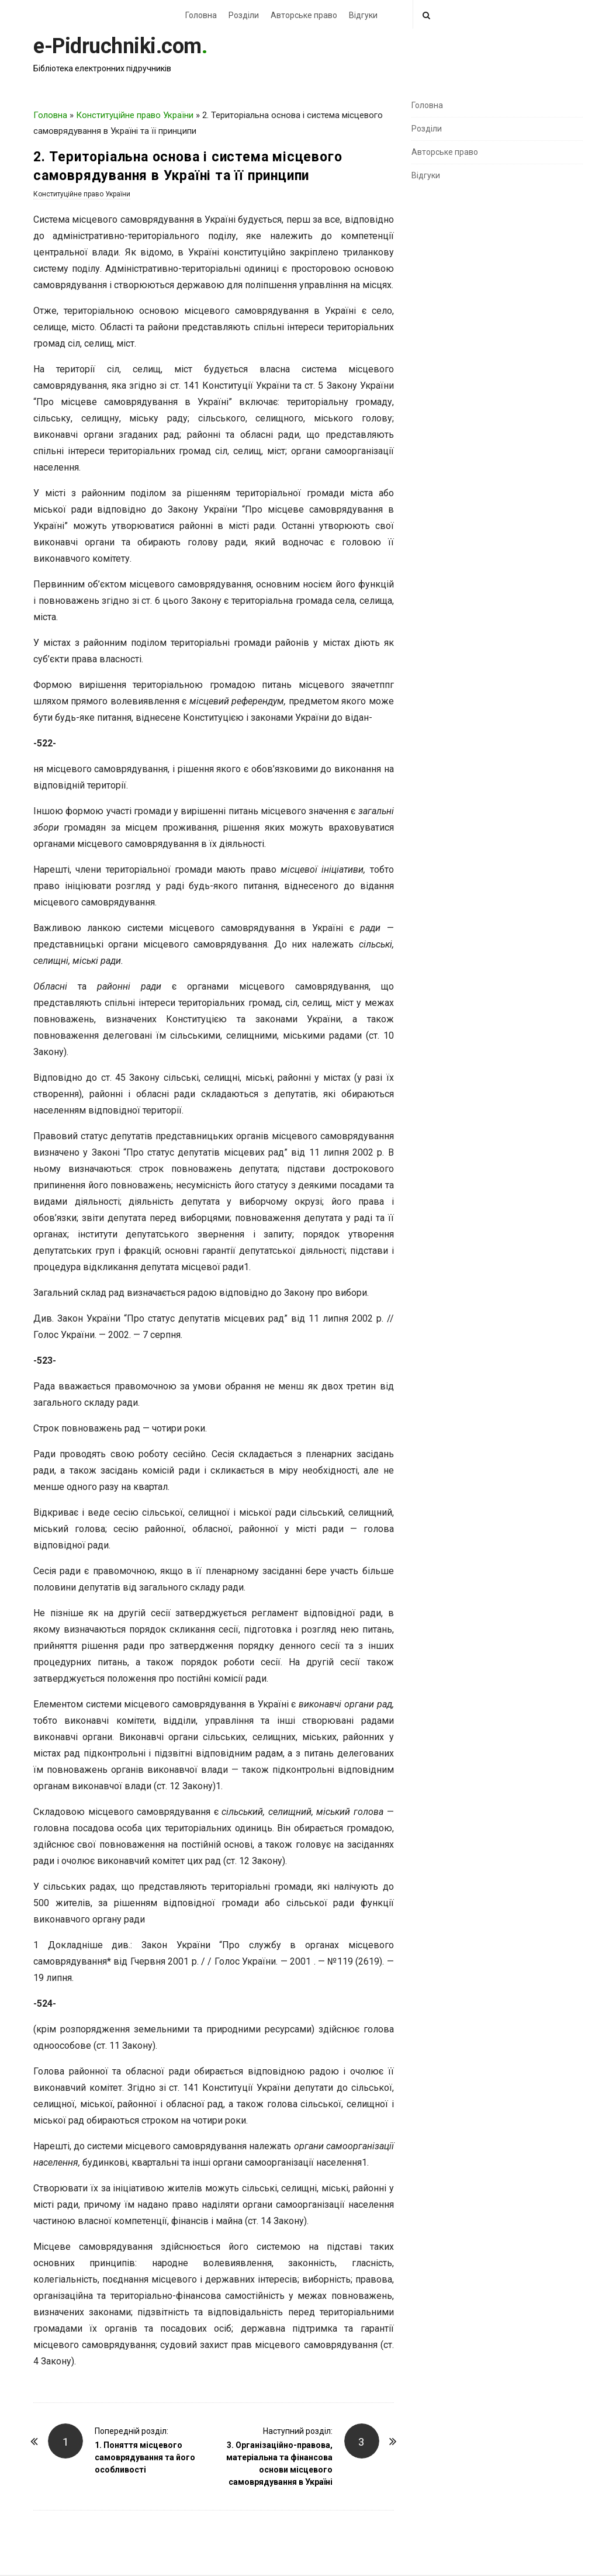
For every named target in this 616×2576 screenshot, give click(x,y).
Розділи (244, 15)
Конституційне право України (134, 115)
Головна (201, 15)
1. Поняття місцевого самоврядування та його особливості (145, 2457)
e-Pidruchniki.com (117, 46)
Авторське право (304, 15)
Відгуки (363, 15)
